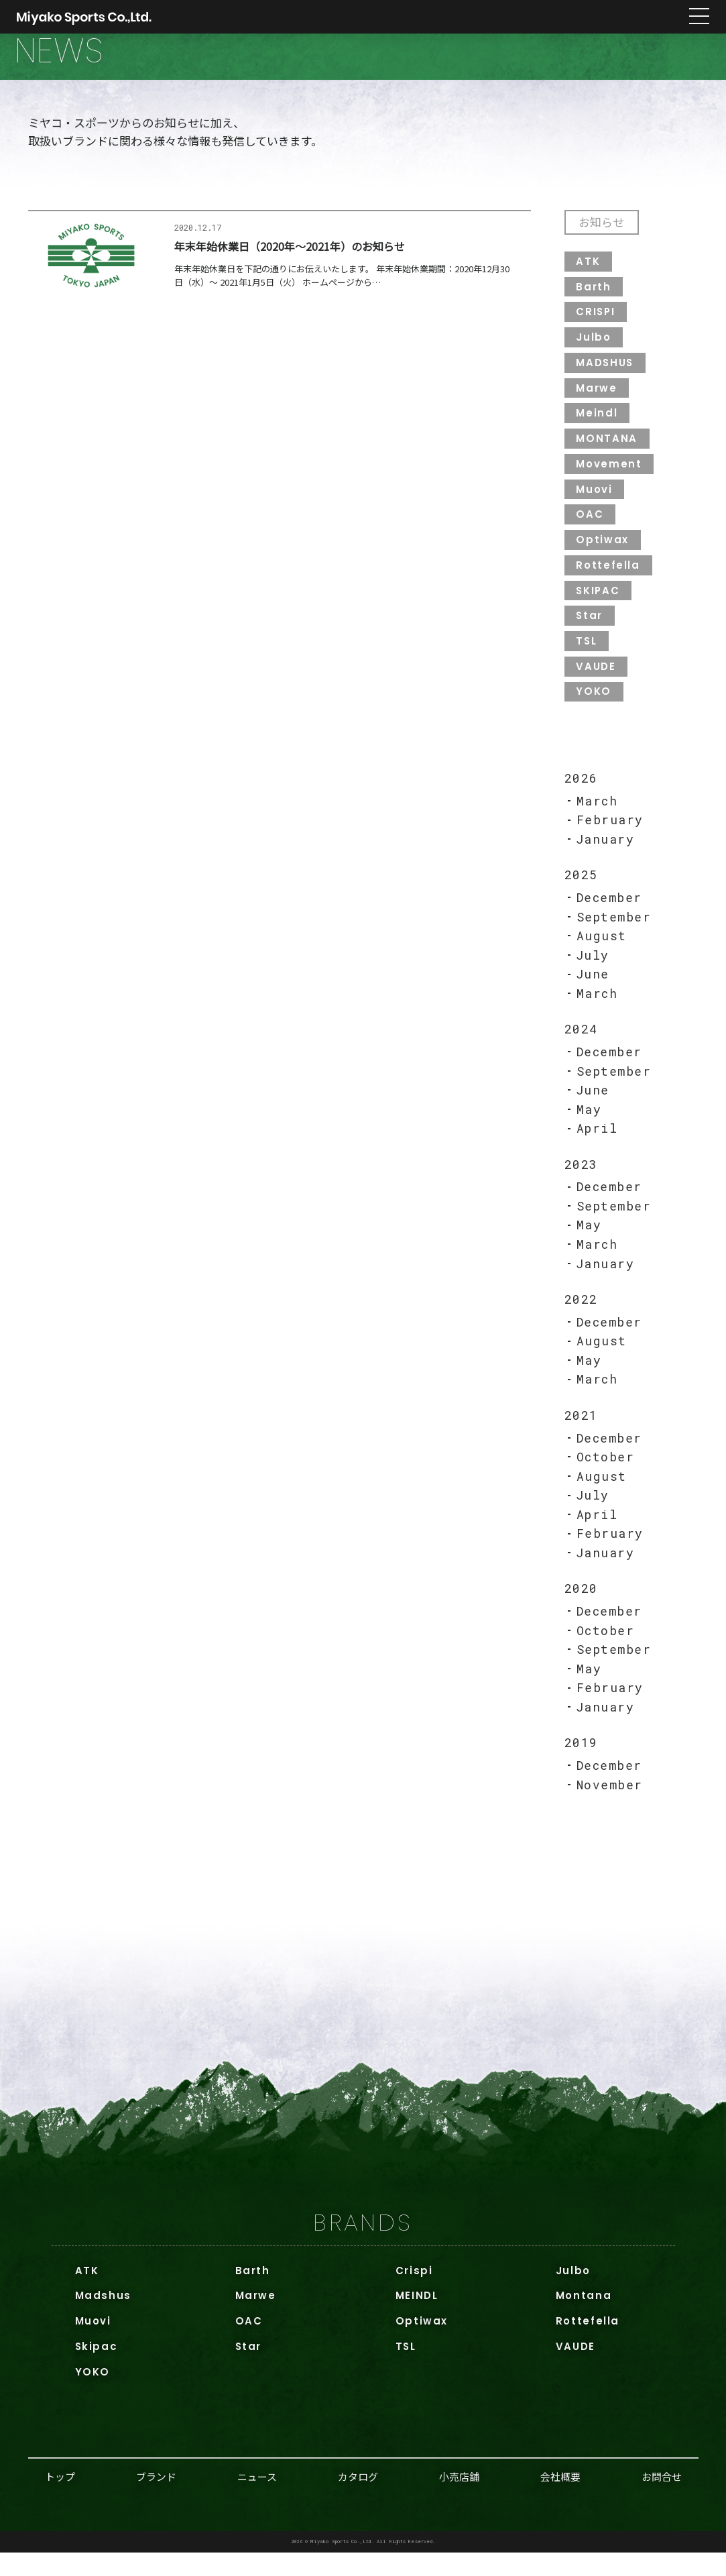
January (606, 855)
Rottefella (609, 579)
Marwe (597, 401)
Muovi (595, 503)
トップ (60, 2499)
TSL (587, 656)
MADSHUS (606, 375)
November (610, 1807)
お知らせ (602, 233)
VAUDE (596, 681)
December (609, 913)
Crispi (414, 2293)
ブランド (156, 2499)
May (589, 1127)
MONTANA (607, 452)
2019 (581, 1764)
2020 (581, 1610)
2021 (581, 1434)
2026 (581, 793)
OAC (590, 528)
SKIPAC (599, 605)
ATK (589, 273)
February (610, 836)
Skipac (97, 2369)
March (597, 816)
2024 (581, 1046)
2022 (581, 1318)
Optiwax (603, 554)
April (598, 1146)
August (602, 952)
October (606, 1477)
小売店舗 (459, 2499)
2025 (581, 891)
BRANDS (363, 2245)
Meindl (597, 426)
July (593, 972)
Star (590, 630)
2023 (581, 1182)
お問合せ (662, 2499)
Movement (609, 477)
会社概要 (560, 2499)
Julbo (594, 350)
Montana (584, 2318)
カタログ (358, 2499)
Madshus (103, 2318)
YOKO (594, 706)
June (593, 991)
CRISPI (597, 324)
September (615, 933)
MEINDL (417, 2318)
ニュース (257, 2499)
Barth (594, 299)
